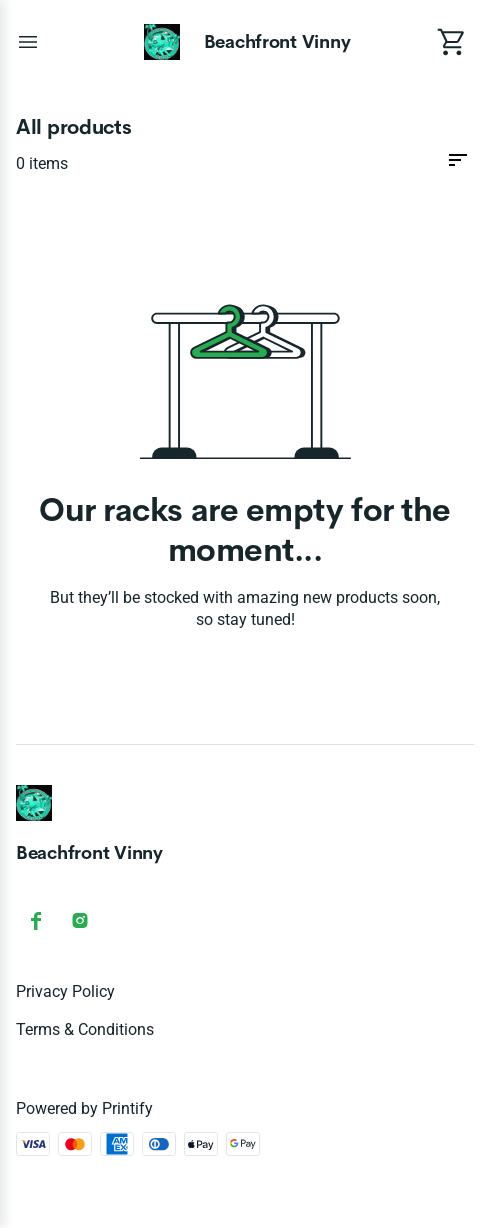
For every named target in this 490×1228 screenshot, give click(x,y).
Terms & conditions (85, 1029)
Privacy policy (65, 991)
